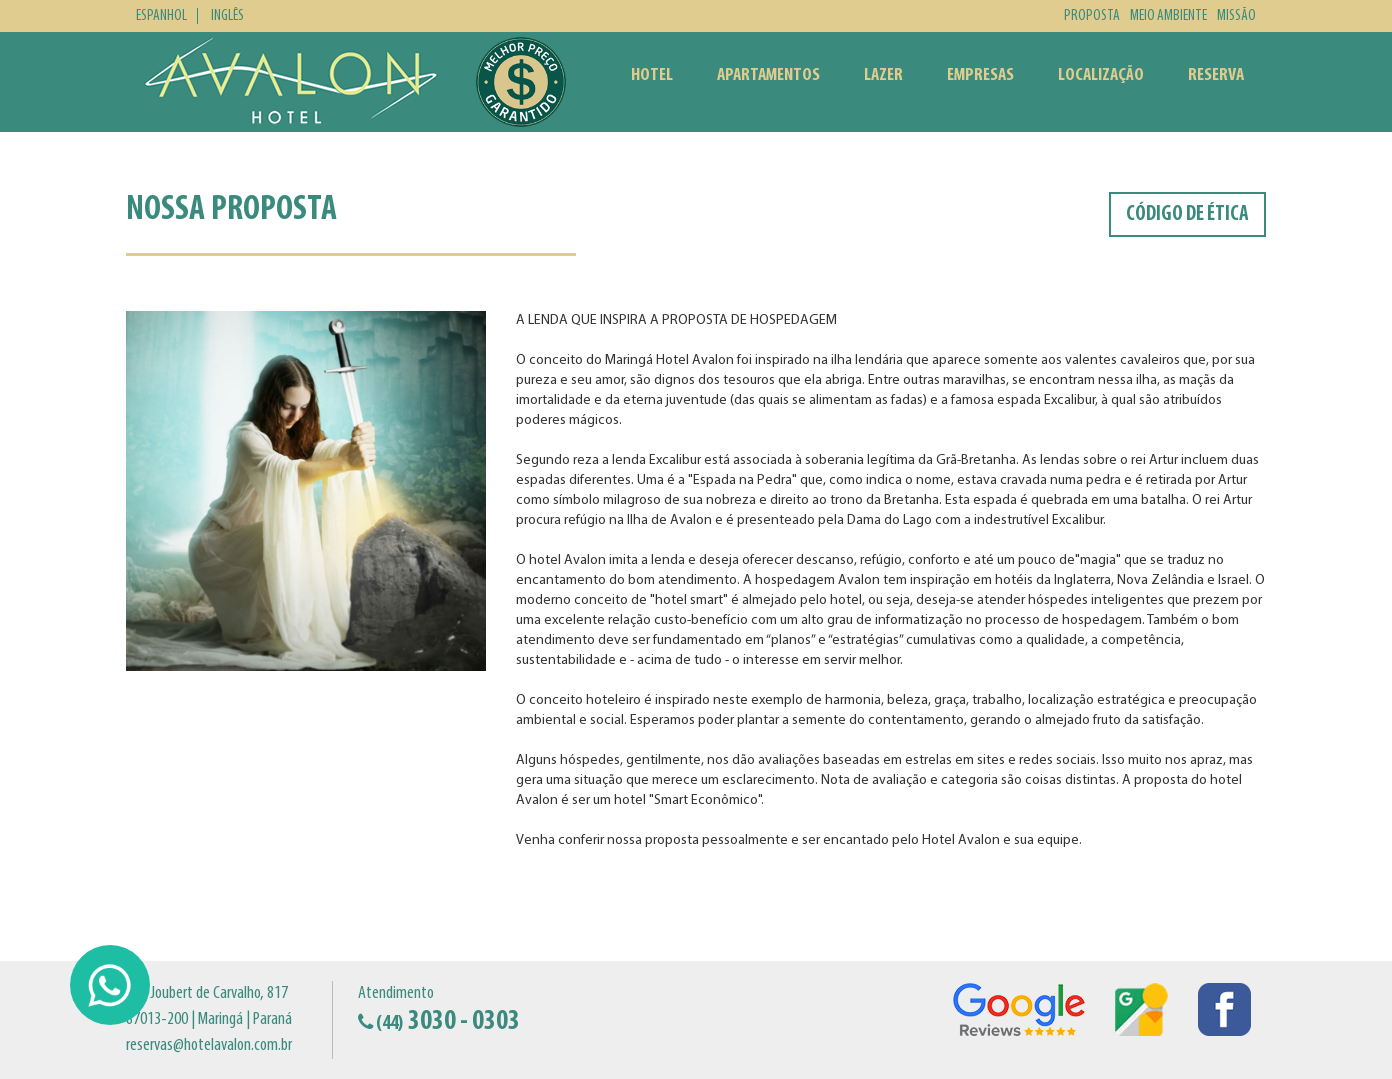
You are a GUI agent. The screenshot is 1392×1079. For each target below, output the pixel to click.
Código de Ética (1187, 214)
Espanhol (161, 16)
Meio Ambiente (1168, 16)
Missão (1236, 16)
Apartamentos (768, 75)
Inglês (227, 16)
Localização (1101, 75)
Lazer (883, 75)
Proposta (1092, 16)
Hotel (652, 75)
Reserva (1216, 75)
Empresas (980, 75)
